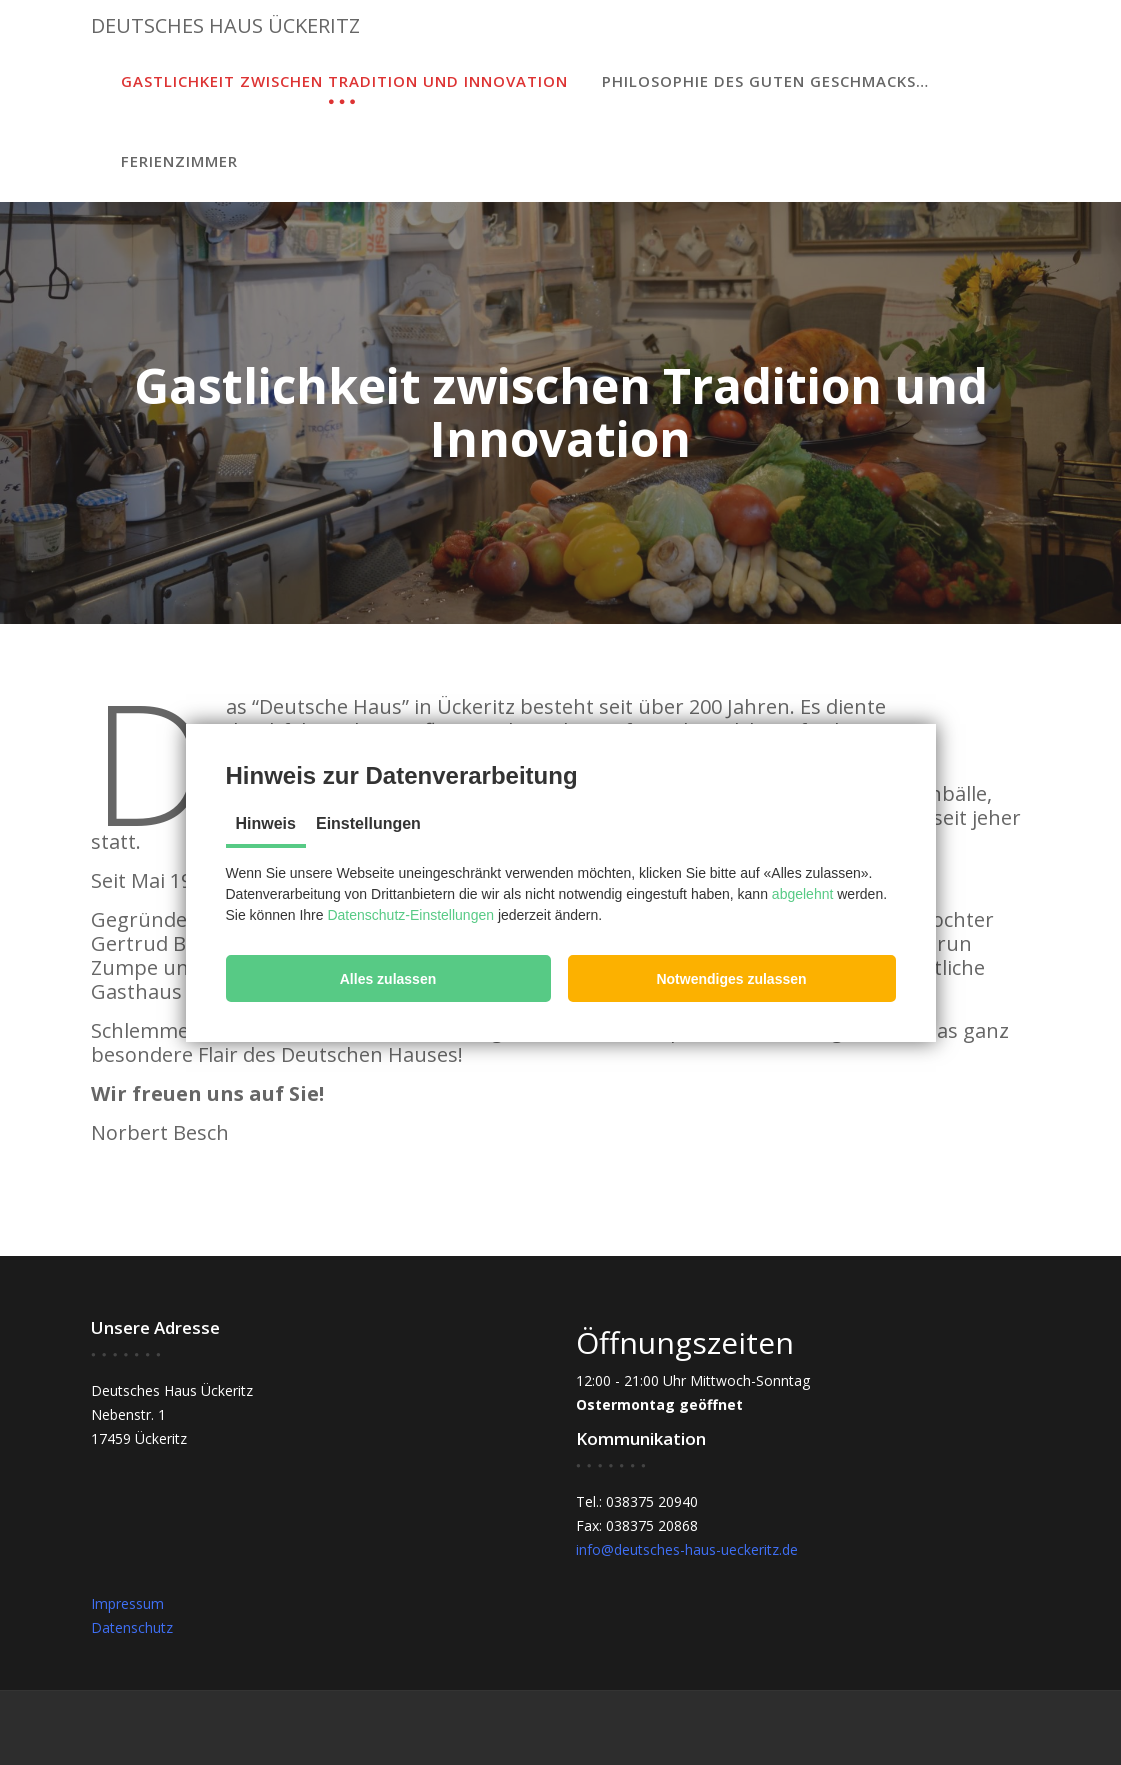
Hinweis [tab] (266, 823)
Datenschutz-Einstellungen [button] (410, 915)
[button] (388, 978)
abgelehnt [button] (803, 894)
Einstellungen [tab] (368, 823)
